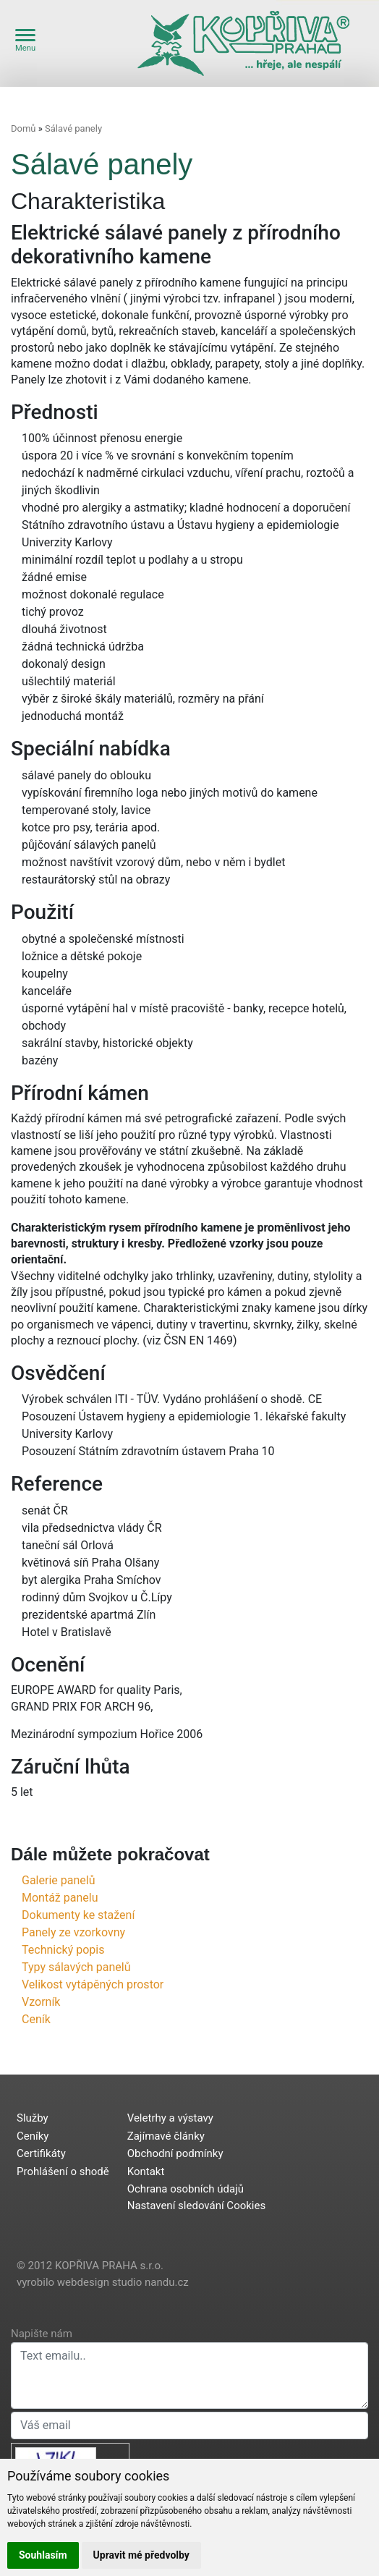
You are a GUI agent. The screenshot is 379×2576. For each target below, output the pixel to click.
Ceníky (32, 2136)
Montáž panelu (60, 1898)
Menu (25, 41)
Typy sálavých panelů (76, 1967)
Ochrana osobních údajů (185, 2188)
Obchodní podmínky (175, 2153)
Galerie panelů (58, 1880)
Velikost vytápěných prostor (92, 1984)
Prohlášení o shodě (63, 2171)
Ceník (36, 2019)
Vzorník (41, 2002)
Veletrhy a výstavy (170, 2117)
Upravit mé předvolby (141, 2555)
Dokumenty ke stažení (78, 1915)
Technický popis (63, 1950)
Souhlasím (43, 2555)
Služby (32, 2117)
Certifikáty (41, 2153)
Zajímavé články (166, 2136)
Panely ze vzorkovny (73, 1932)
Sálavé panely (73, 128)
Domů (23, 128)
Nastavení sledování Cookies (196, 2205)
